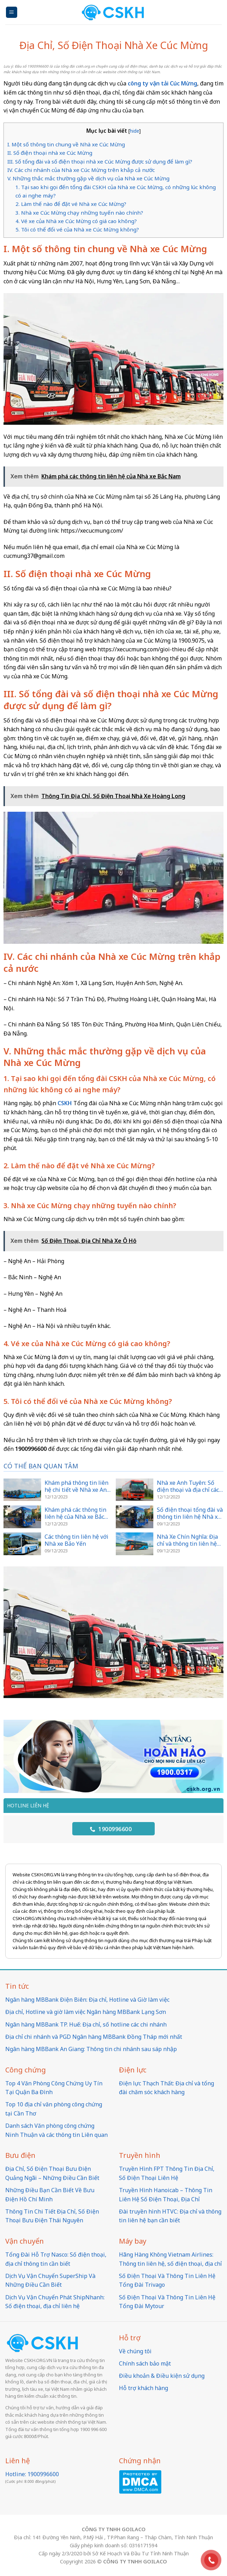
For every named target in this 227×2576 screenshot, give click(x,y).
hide (134, 130)
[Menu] (12, 12)
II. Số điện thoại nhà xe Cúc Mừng (49, 152)
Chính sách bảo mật (145, 2363)
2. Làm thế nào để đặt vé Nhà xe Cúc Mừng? (70, 203)
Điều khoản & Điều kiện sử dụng (162, 2376)
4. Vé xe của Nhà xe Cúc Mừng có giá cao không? (76, 220)
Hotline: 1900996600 (32, 2474)
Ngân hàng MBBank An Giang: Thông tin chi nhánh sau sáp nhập (91, 2049)
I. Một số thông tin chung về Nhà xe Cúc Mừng (66, 144)
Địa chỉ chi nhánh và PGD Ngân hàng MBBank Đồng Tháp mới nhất (93, 2037)
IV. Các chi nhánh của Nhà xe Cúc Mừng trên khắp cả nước (81, 169)
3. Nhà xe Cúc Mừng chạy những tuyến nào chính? (79, 212)
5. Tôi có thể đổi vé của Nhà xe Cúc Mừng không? (77, 229)
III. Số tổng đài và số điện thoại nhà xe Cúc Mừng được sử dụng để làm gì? (99, 161)
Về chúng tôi (135, 2351)
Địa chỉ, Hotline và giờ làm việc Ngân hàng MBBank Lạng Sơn (85, 2012)
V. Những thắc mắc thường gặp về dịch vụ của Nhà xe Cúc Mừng (88, 178)
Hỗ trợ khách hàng (143, 2388)
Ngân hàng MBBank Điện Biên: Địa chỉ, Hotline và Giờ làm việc (87, 1999)
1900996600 (111, 1829)
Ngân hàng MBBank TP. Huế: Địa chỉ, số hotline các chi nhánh (86, 2024)
